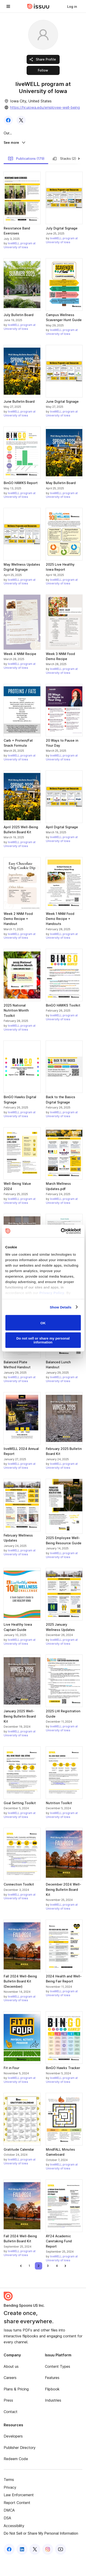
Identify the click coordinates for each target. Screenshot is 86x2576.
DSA (7, 2535)
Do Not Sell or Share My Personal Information (41, 2551)
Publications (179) (26, 176)
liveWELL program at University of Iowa (20, 262)
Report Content (17, 2520)
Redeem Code (16, 2476)
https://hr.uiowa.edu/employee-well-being (45, 107)
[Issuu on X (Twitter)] (34, 2566)
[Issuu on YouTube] (60, 2566)
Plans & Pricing (16, 2406)
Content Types (57, 2384)
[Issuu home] (38, 6)
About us (11, 2384)
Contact (10, 2429)
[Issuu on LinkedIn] (22, 2566)
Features (52, 2395)
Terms (9, 2497)
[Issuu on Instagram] (47, 2566)
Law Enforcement (19, 2512)
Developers (13, 2453)
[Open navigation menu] (8, 6)
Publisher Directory (20, 2465)
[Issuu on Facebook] (9, 2566)
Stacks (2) (64, 176)
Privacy (10, 2504)
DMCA (9, 2527)
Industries (53, 2418)
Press (8, 2418)
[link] (72, 6)
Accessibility (14, 2543)
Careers (10, 2395)
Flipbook (52, 2406)
